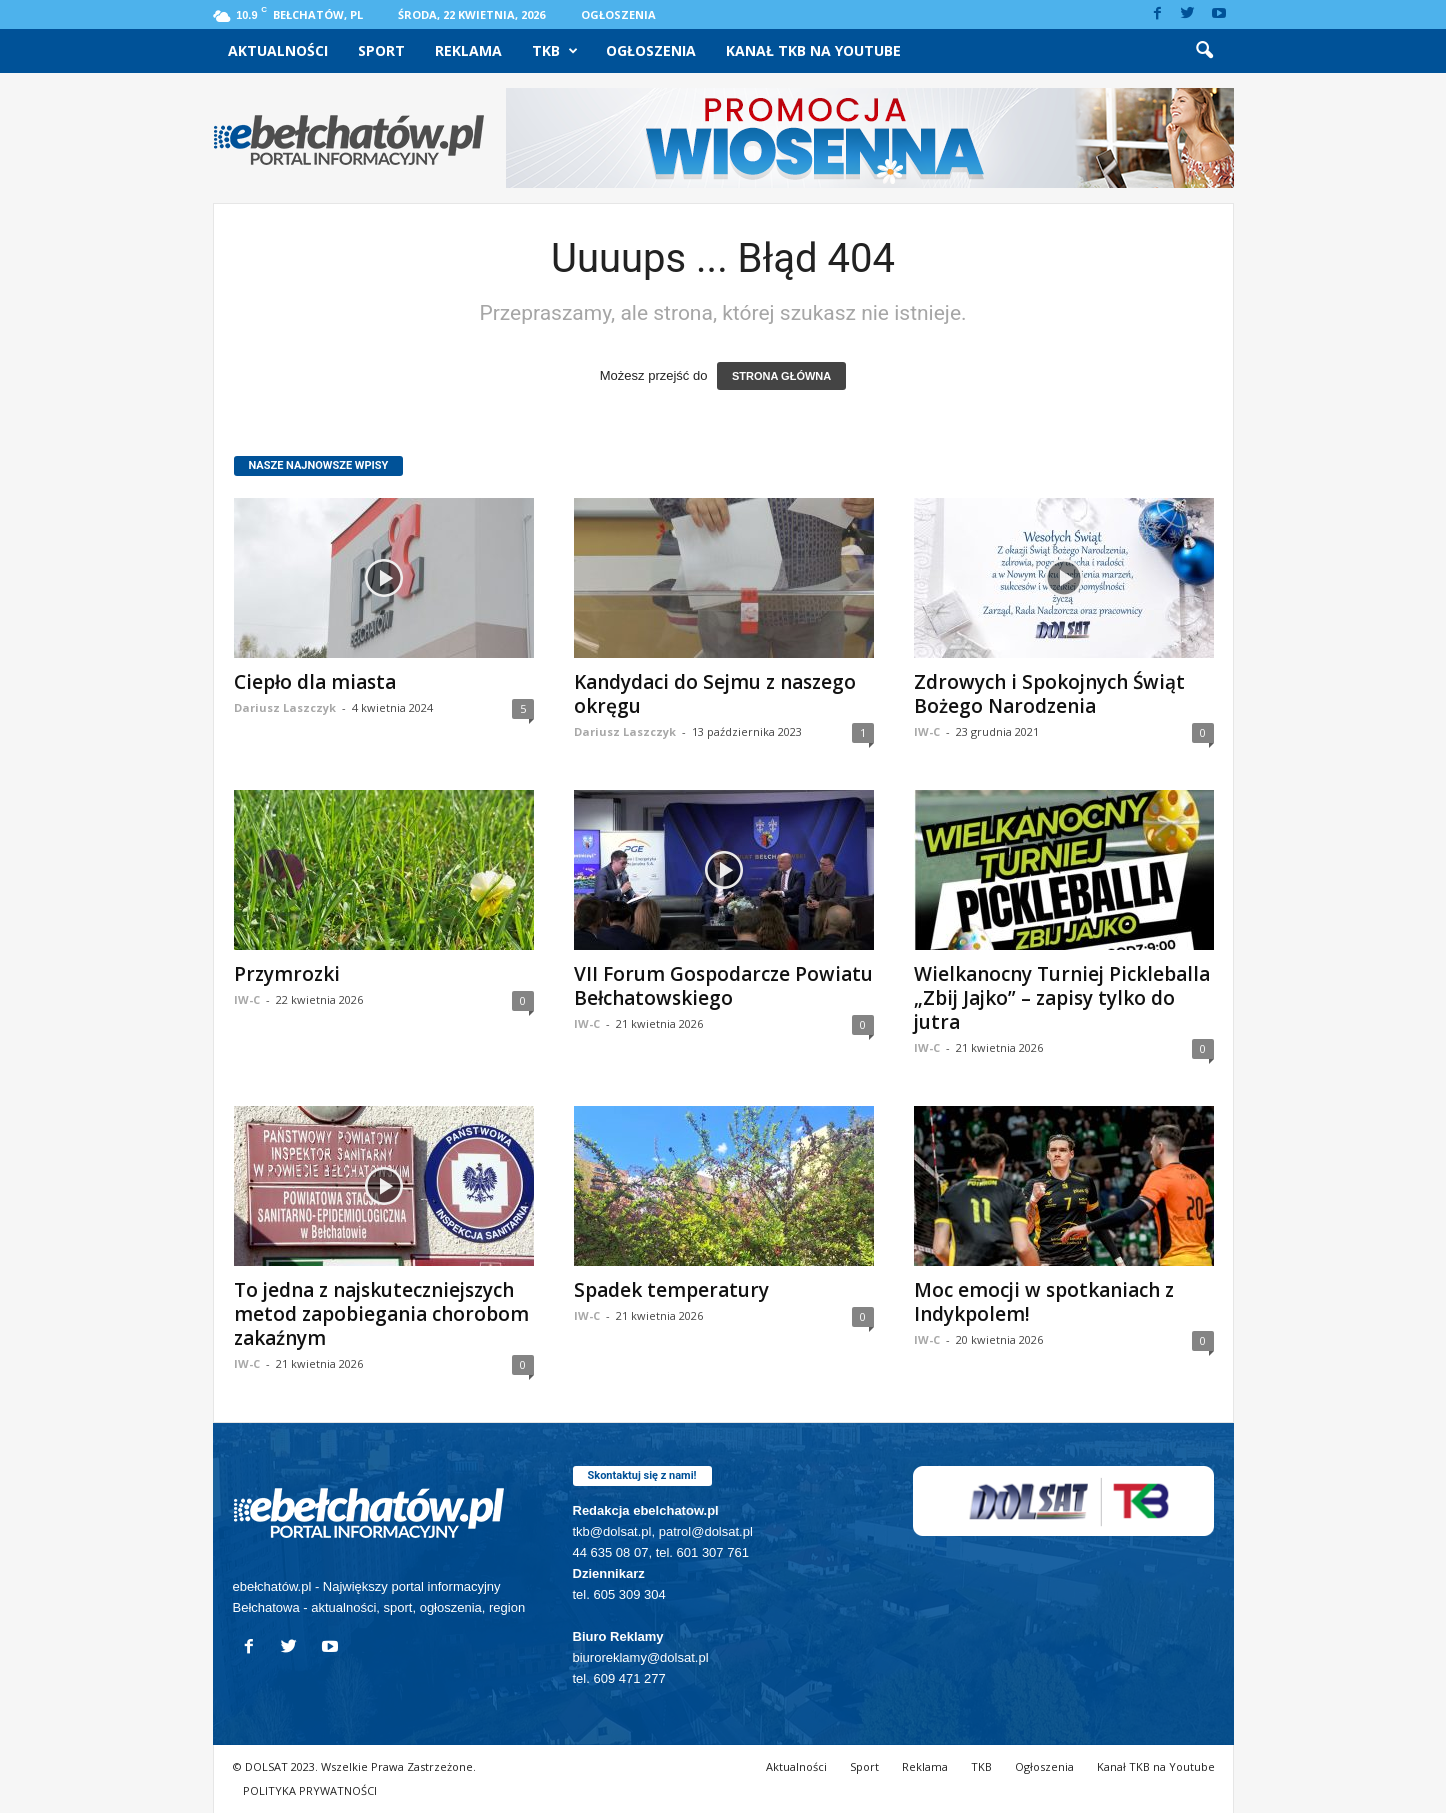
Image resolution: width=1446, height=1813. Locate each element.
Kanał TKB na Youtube (813, 50)
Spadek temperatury (671, 1290)
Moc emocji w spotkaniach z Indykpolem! (1044, 1302)
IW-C (927, 731)
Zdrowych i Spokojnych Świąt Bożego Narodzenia (1049, 694)
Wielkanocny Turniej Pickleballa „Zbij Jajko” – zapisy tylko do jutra (1062, 998)
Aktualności (278, 50)
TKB (555, 51)
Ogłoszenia (618, 14)
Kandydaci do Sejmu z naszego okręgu (715, 694)
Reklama (468, 50)
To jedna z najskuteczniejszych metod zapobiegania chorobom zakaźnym (381, 1314)
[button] (1204, 51)
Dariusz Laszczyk (285, 707)
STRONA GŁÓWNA (781, 376)
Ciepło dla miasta (315, 682)
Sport (381, 50)
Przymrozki (287, 974)
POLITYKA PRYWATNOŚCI (310, 1790)
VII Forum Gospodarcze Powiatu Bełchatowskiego (723, 986)
